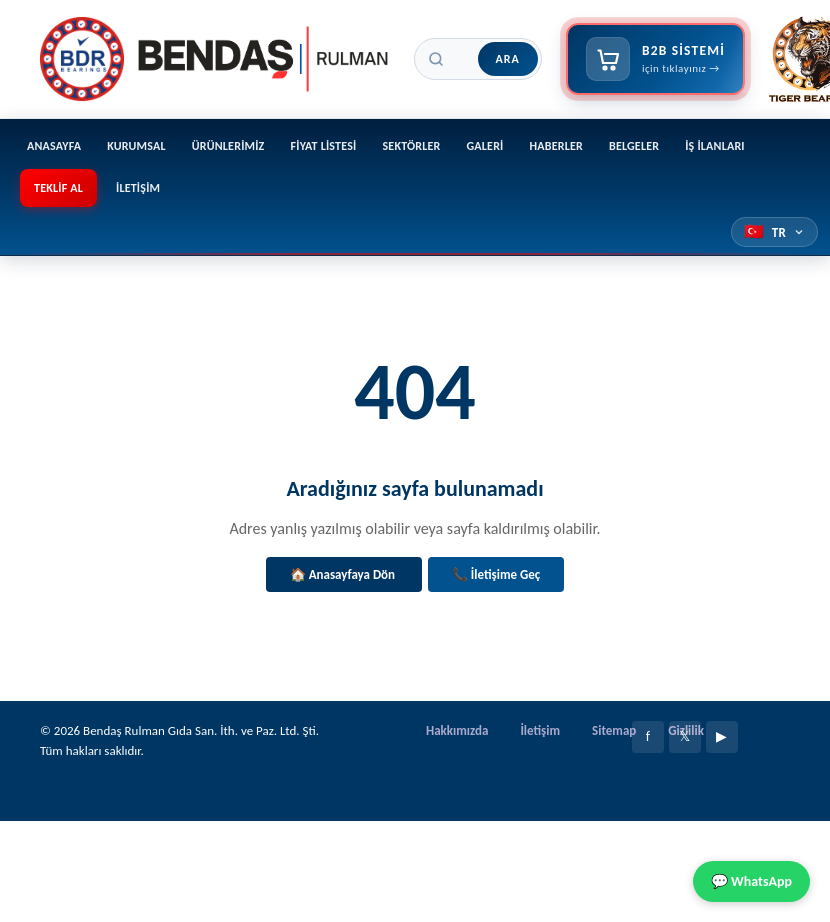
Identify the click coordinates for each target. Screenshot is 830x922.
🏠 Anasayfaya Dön (344, 574)
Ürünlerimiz (228, 146)
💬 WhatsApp (751, 881)
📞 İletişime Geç (496, 574)
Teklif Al (58, 188)
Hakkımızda (457, 730)
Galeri (485, 146)
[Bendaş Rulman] (215, 59)
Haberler (556, 146)
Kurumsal (136, 146)
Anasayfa (54, 146)
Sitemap (614, 730)
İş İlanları (715, 146)
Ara (508, 59)
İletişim (138, 188)
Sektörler (411, 146)
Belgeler (634, 146)
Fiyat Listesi (324, 146)
